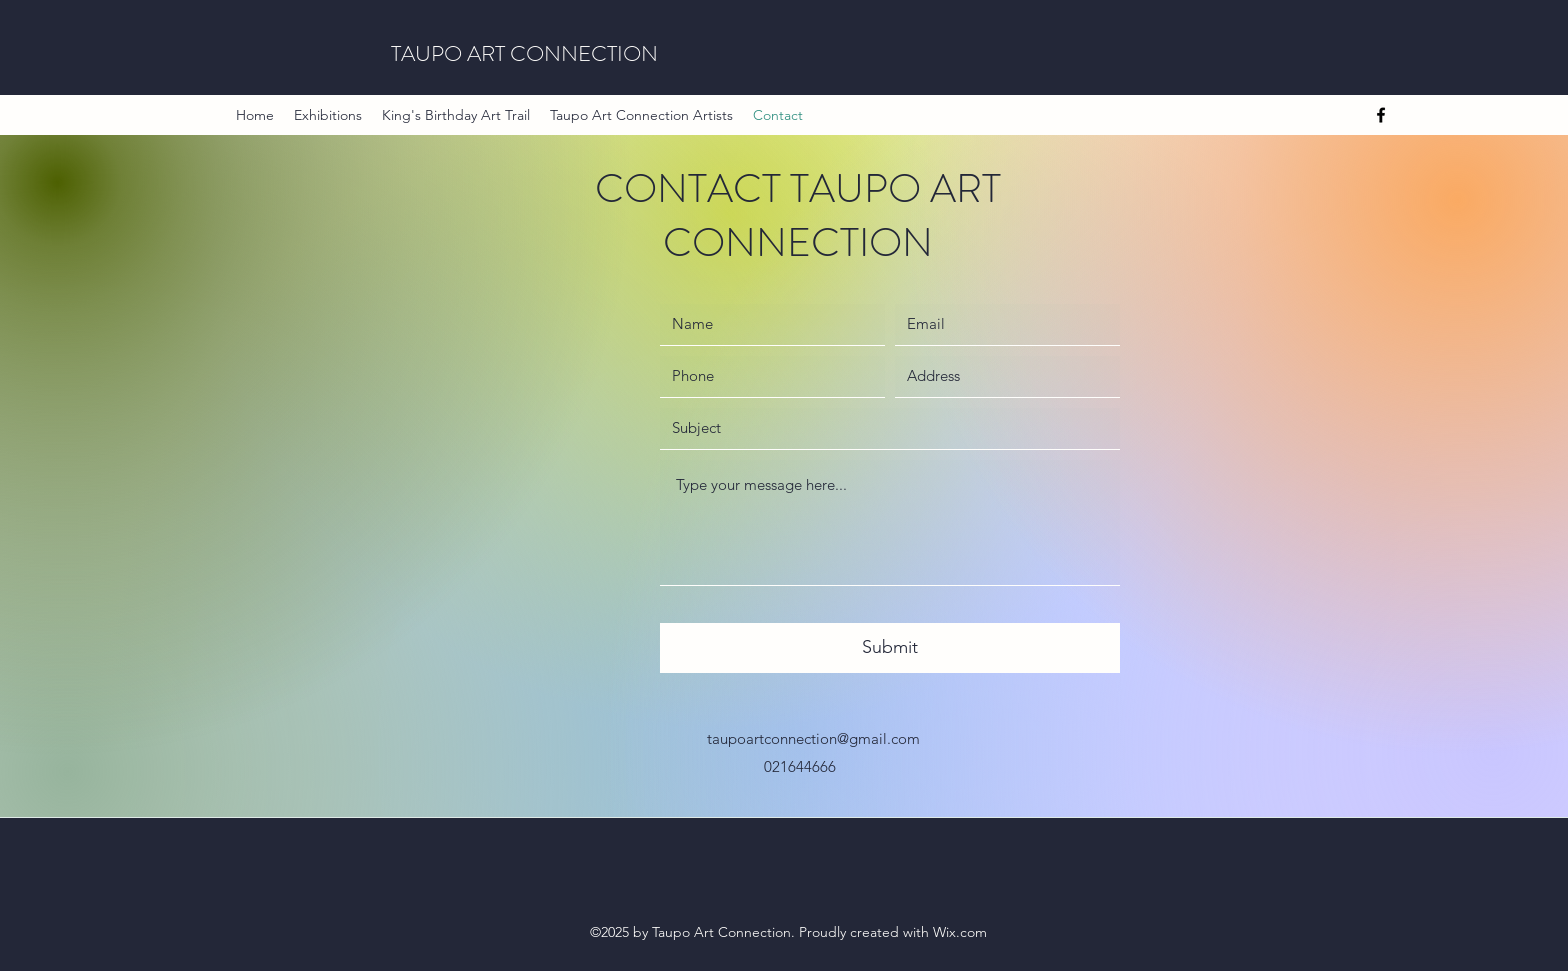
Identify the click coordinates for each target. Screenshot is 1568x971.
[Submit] (890, 648)
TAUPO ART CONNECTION (524, 53)
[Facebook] (1381, 115)
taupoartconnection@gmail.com (813, 738)
